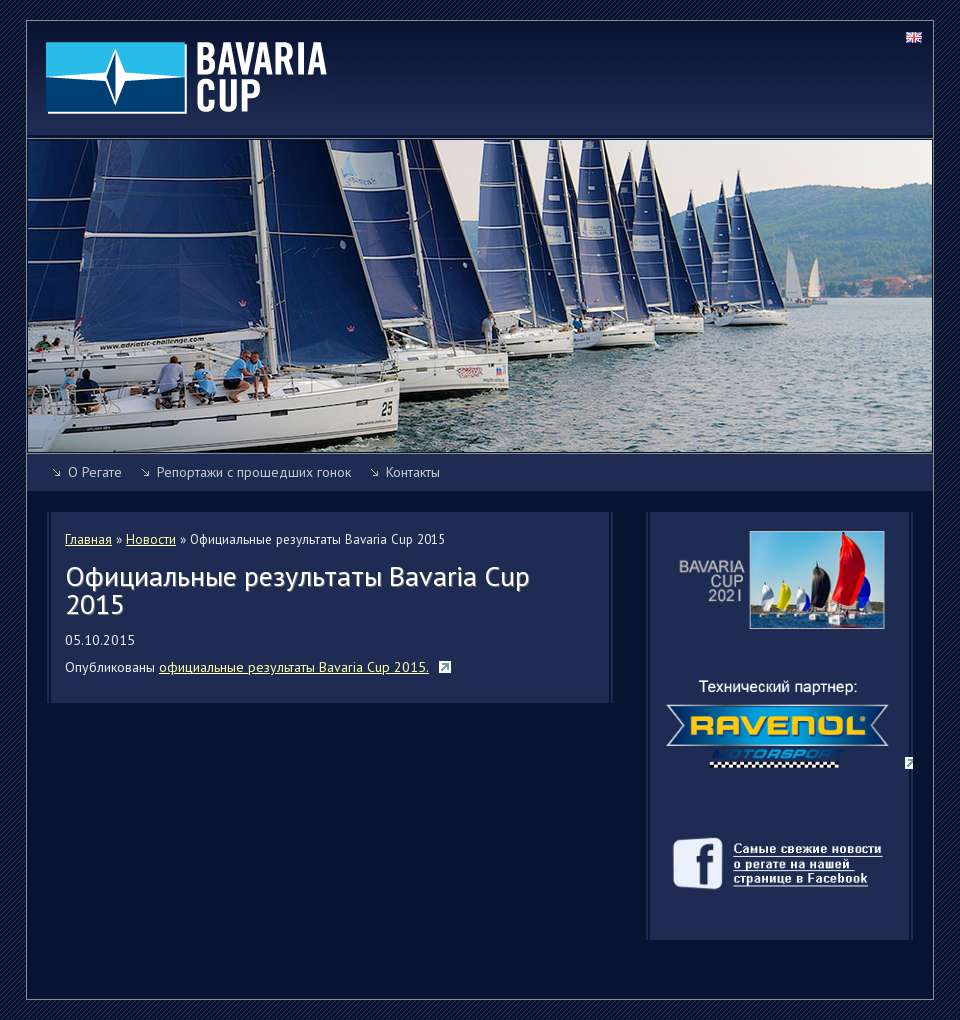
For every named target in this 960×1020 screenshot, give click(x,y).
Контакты (413, 472)
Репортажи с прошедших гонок (254, 472)
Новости (151, 539)
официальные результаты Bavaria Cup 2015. (294, 667)
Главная (88, 539)
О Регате (95, 472)
